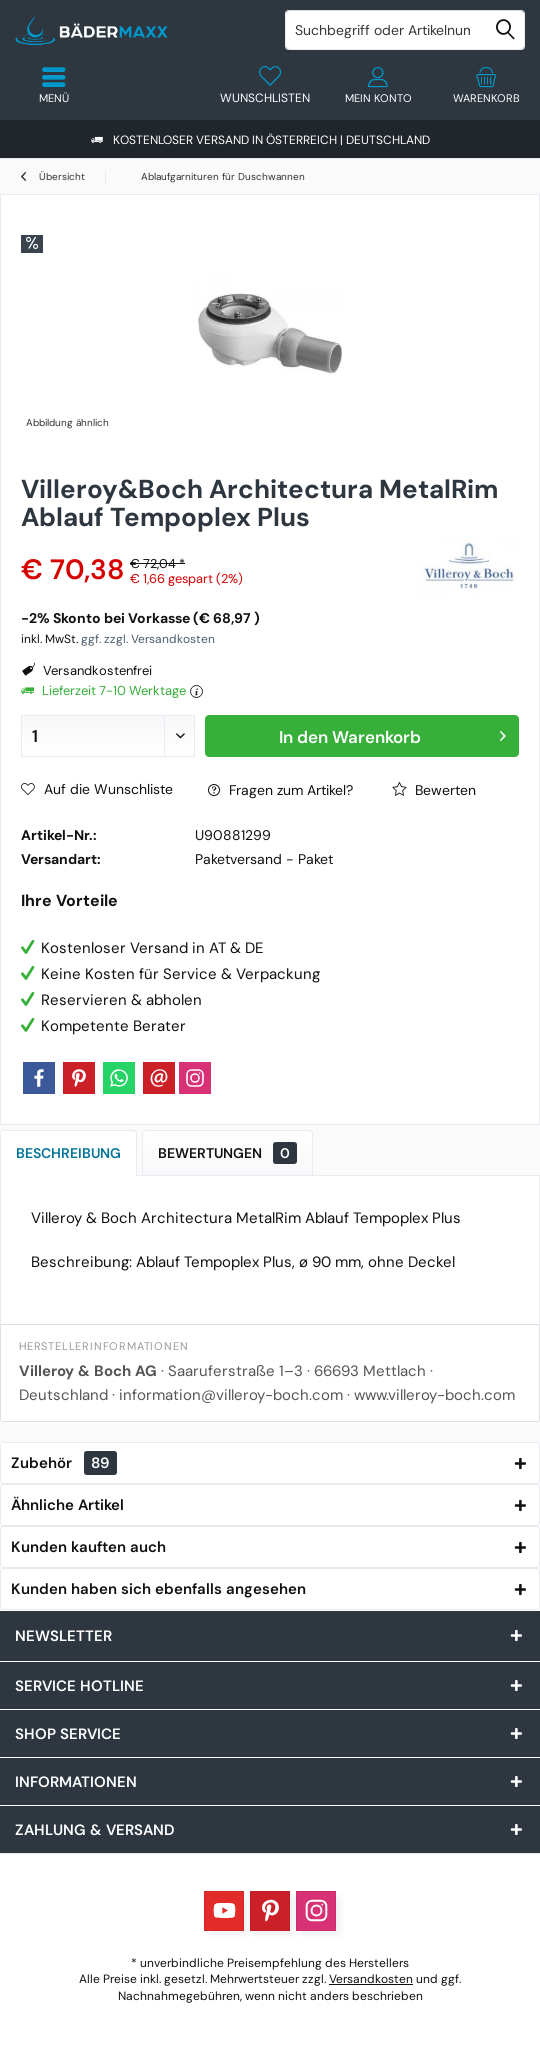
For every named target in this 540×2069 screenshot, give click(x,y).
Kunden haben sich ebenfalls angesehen (158, 1589)
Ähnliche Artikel (67, 1505)
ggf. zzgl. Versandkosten (148, 639)
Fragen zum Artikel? (280, 790)
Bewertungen (227, 1153)
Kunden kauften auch (88, 1547)
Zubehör (64, 1463)
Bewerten (434, 790)
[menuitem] (486, 85)
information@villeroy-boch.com (231, 1395)
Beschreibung (68, 1153)
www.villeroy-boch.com (434, 1395)
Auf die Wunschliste (97, 789)
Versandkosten (371, 1979)
